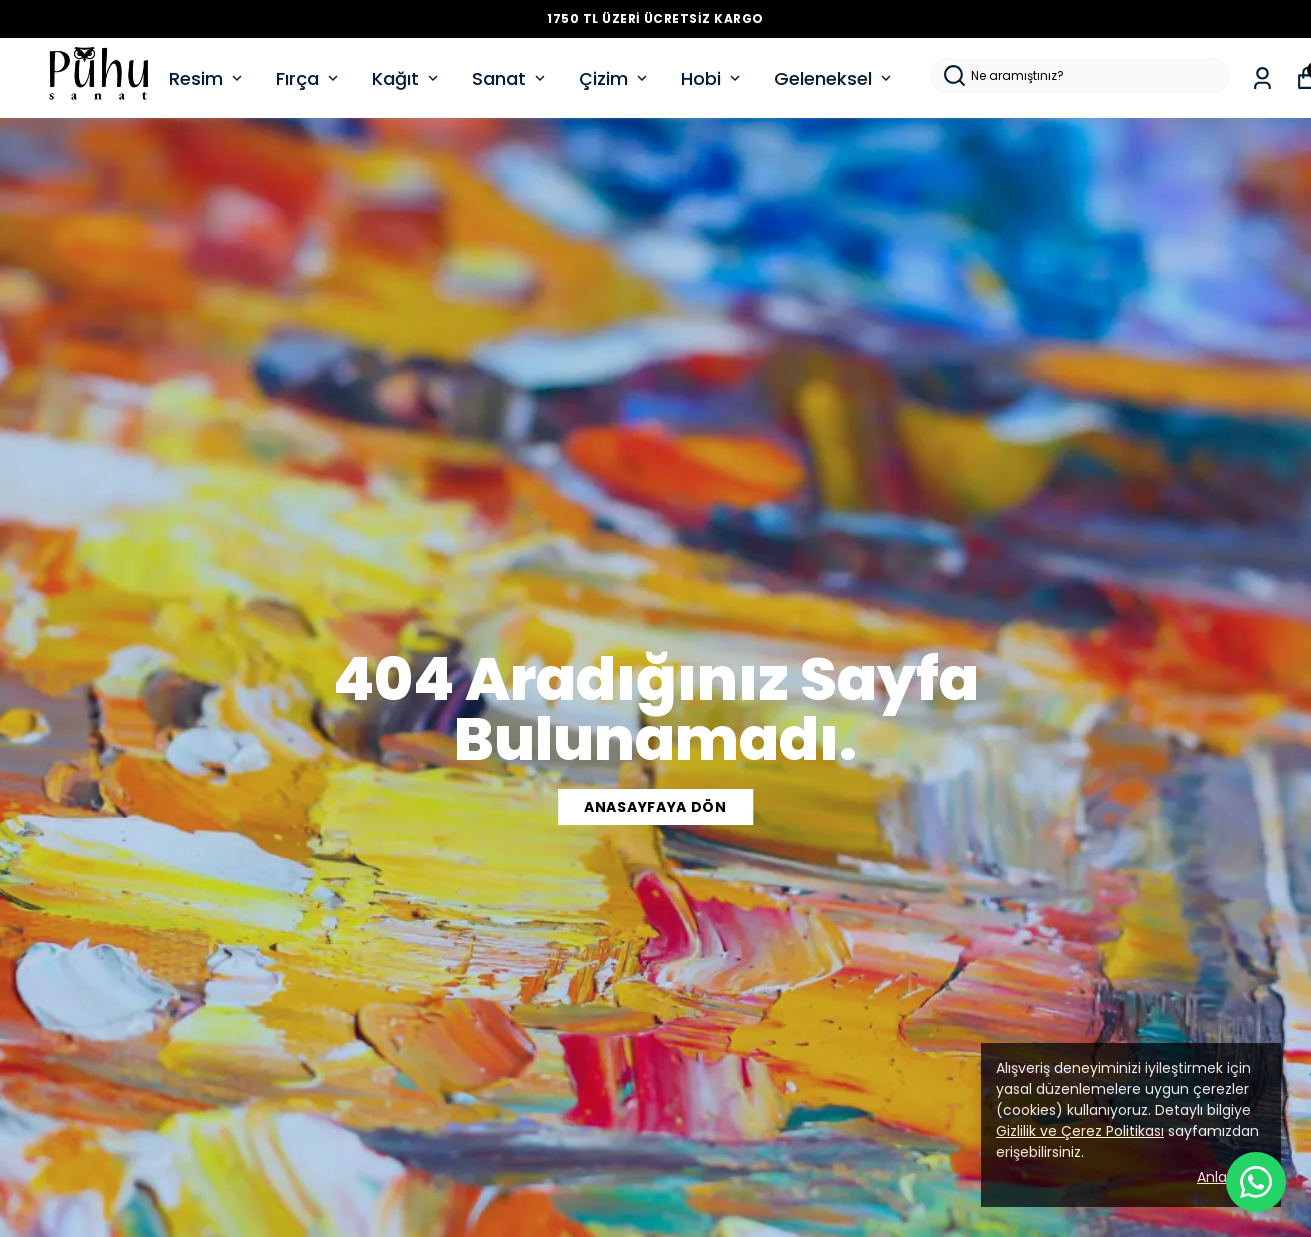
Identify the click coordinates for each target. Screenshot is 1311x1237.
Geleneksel (834, 78)
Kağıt (407, 78)
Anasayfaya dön (655, 807)
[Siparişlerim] (1262, 78)
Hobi (712, 78)
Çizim (615, 78)
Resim (207, 78)
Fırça (309, 78)
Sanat (510, 78)
